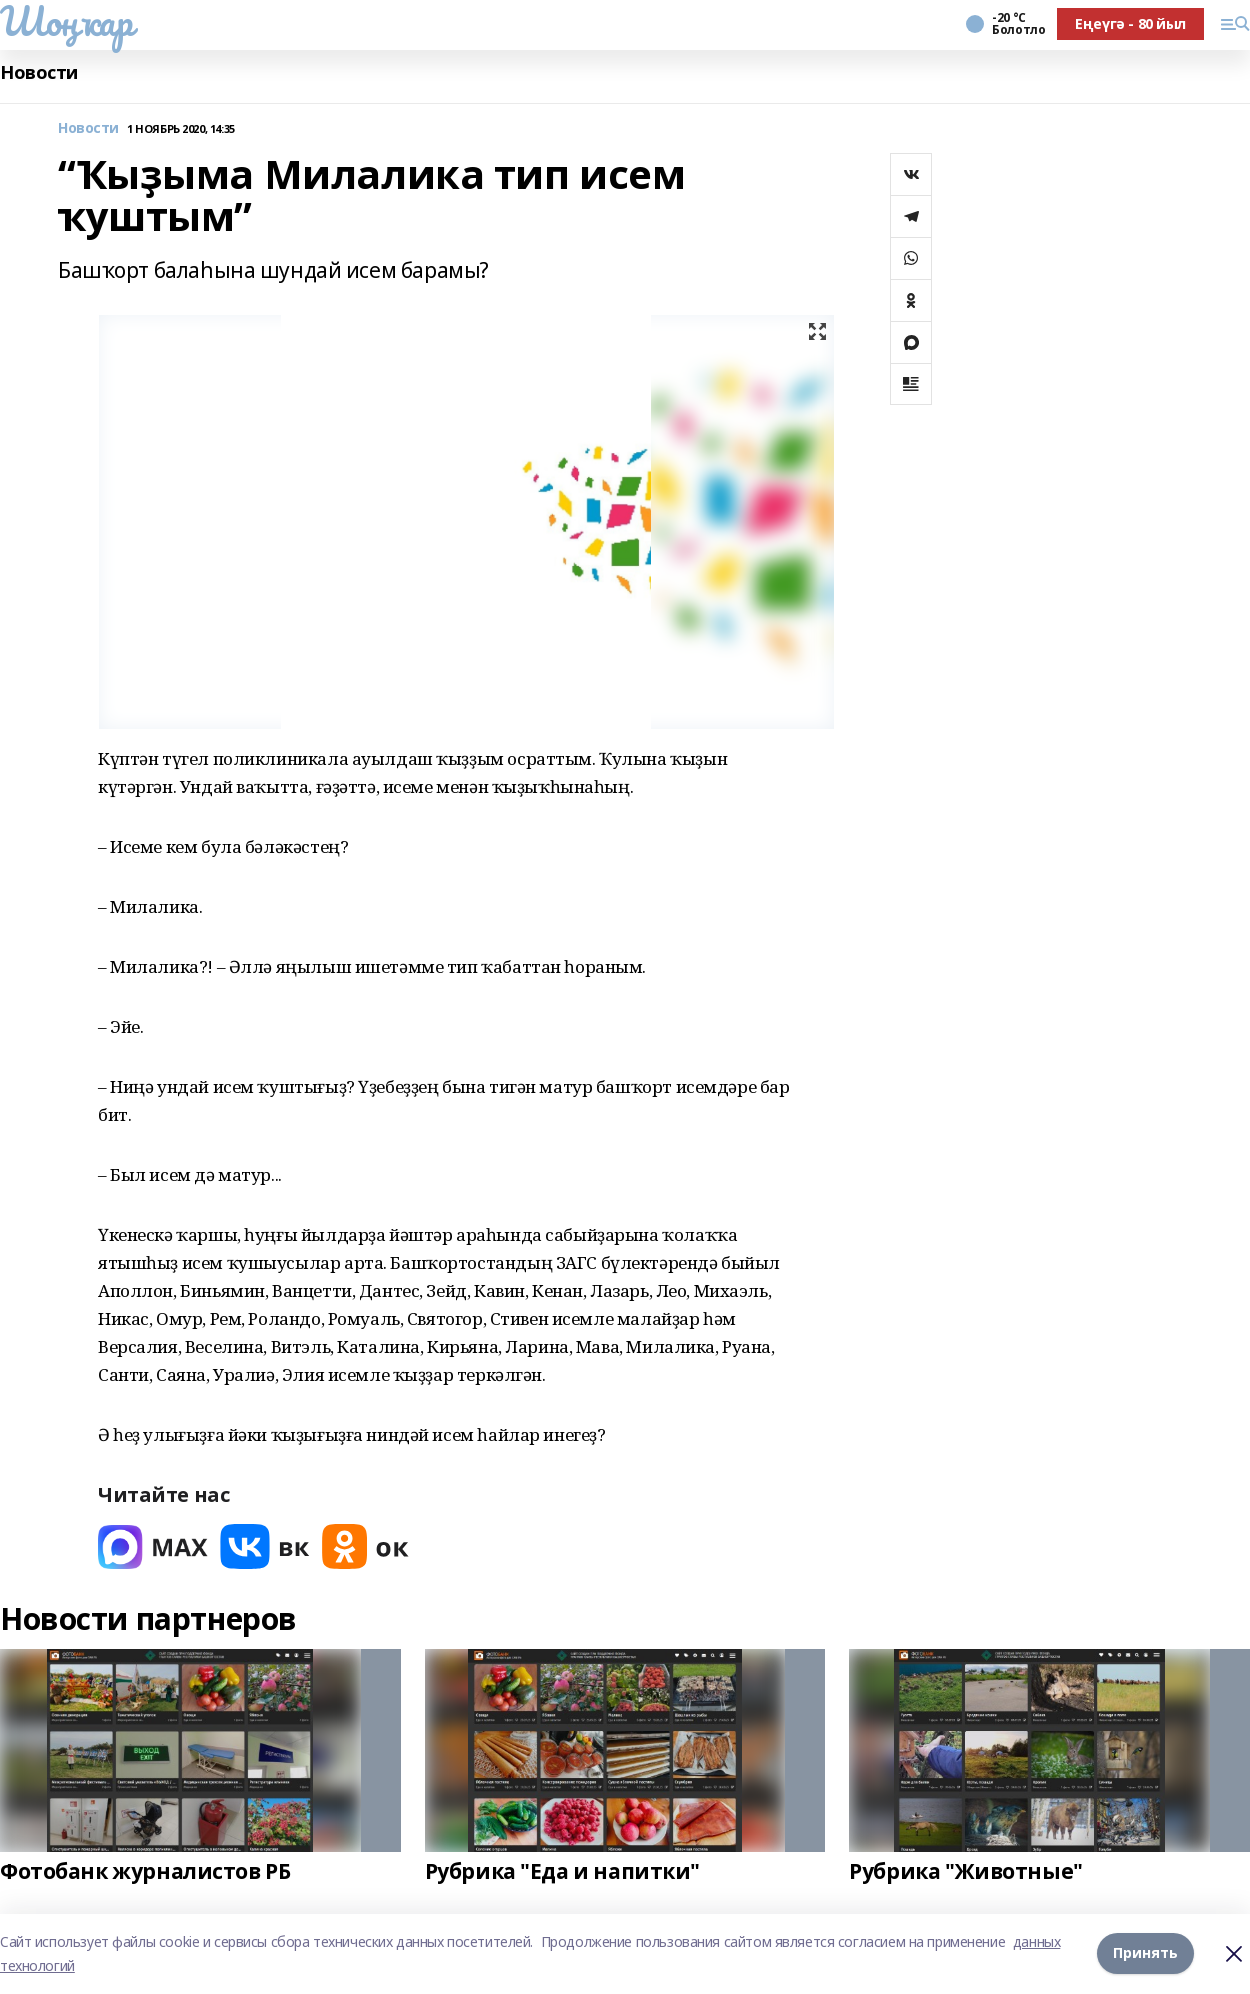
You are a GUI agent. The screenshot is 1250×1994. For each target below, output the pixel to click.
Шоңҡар (66, 21)
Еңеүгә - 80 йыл (1130, 23)
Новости (39, 72)
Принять (1145, 1953)
